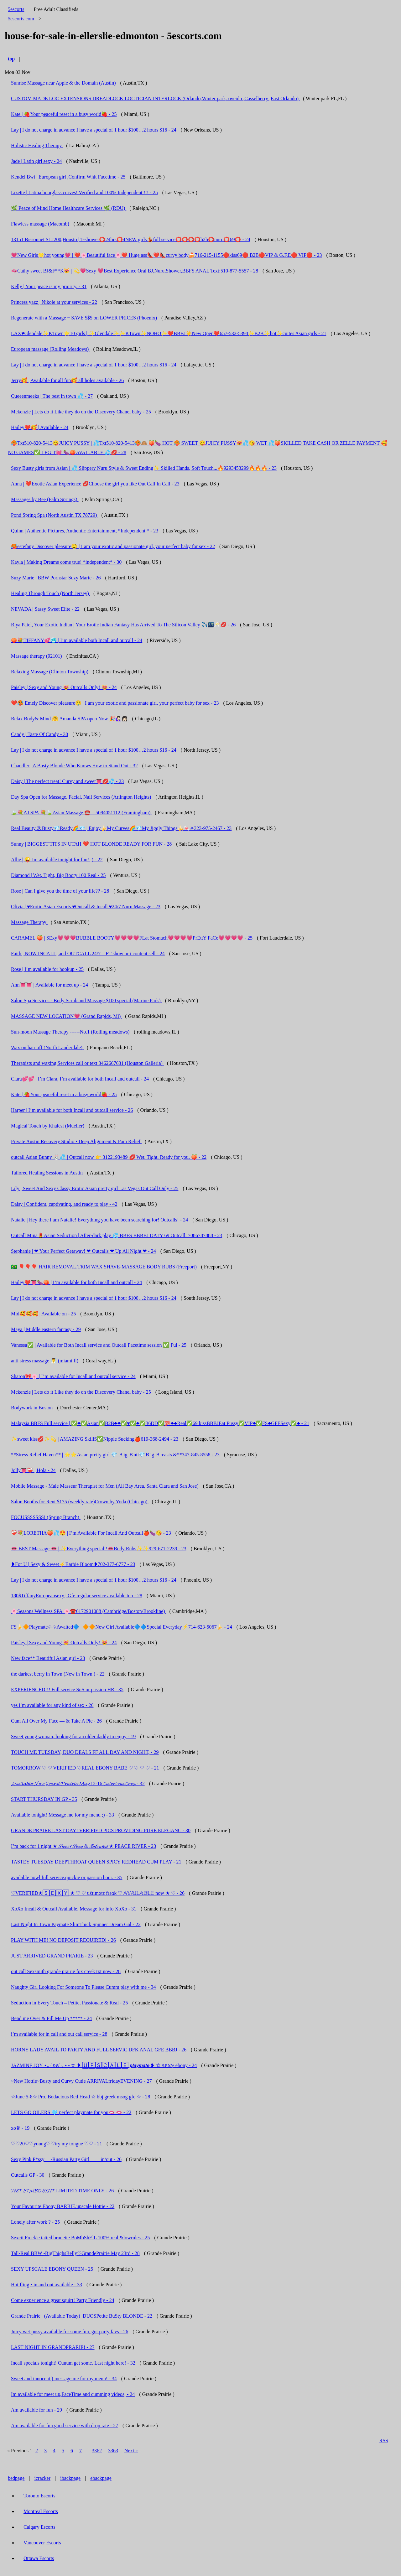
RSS (383, 2440)
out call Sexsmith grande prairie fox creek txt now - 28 (66, 1971)
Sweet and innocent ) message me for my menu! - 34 (64, 2378)
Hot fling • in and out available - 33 (46, 2284)
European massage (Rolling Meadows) (50, 349)
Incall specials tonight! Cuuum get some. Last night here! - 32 (73, 2363)
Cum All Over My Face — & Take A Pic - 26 (56, 1720)
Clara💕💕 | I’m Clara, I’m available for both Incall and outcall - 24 (80, 1078)
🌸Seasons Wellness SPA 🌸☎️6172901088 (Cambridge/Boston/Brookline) (88, 1611)
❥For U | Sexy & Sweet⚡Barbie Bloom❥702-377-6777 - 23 (73, 1564)
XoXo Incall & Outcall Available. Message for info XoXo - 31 (73, 1908)
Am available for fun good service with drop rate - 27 (64, 2425)
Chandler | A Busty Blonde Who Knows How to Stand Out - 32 (74, 765)
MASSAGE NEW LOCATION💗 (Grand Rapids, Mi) (66, 1016)
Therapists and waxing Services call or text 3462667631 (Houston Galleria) (87, 1063)
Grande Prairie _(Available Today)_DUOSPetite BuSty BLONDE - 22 (81, 2316)
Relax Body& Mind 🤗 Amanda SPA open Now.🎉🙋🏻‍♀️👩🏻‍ (70, 718)
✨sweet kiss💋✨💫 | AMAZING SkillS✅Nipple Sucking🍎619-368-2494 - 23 (94, 1439)
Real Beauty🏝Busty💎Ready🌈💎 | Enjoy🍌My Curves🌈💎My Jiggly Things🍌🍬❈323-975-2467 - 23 (121, 828)
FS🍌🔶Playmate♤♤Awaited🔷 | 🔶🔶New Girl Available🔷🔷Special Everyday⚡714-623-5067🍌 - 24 (121, 1627)
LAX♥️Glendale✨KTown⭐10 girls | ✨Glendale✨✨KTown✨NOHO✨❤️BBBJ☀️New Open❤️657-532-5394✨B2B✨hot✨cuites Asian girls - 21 (168, 333)
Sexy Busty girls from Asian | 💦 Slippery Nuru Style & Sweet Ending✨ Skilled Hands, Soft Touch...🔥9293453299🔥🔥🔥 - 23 (144, 468)
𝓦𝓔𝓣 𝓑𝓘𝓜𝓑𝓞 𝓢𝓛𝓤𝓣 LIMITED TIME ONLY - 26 (62, 2190)
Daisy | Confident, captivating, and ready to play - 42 (64, 1204)
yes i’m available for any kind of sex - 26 (52, 1705)
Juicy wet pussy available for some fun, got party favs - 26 (69, 2331)
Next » (131, 2450)
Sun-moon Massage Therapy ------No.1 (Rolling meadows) (71, 1031)
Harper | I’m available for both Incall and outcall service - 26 (72, 1110)
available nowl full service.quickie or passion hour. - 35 (66, 1877)
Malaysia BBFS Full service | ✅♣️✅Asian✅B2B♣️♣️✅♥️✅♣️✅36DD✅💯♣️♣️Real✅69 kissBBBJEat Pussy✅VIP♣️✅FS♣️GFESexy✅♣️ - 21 (160, 1423)
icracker (42, 2478)
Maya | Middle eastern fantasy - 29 (46, 1329)
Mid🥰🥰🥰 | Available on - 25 (43, 1313)
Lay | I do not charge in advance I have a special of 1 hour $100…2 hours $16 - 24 (93, 129)
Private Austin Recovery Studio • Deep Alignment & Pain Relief (76, 1141)
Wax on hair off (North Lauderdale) (47, 1047)
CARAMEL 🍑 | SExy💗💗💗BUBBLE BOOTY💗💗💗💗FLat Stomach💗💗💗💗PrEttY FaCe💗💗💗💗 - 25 (132, 938)
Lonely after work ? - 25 (35, 2222)
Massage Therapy (29, 922)
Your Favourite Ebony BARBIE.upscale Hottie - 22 (62, 2206)
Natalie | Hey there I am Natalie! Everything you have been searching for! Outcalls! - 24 (99, 1219)
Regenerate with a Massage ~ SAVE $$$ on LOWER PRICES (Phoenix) (84, 317)
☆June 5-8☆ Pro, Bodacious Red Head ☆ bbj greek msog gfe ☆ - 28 (80, 2096)
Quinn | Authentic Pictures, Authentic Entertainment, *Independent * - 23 (84, 530)
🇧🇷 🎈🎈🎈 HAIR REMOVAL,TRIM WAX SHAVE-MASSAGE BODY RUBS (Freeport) (104, 1266)
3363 (113, 2450)
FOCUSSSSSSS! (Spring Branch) (46, 1517)
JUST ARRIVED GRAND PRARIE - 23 (52, 1955)
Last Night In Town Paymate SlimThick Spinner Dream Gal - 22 (76, 1924)
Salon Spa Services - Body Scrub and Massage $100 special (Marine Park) (86, 1000)
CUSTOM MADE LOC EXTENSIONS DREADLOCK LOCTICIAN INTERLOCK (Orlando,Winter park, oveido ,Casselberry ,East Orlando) (155, 98)
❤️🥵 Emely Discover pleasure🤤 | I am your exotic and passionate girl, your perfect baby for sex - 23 (115, 703)
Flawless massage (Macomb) (40, 223)
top (11, 58)
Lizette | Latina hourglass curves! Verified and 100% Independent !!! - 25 (84, 192)
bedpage (16, 2478)
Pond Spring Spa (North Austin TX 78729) (54, 515)
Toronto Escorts (39, 2495)
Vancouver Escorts (42, 2542)
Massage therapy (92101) (37, 656)
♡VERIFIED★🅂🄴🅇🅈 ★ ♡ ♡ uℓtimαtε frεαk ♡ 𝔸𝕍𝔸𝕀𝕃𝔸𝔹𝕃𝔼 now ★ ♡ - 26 (98, 1893)
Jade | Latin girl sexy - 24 (36, 161)
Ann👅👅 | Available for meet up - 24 (49, 984)
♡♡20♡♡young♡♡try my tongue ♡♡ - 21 (56, 2143)
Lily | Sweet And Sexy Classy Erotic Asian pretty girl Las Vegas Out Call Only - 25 (94, 1188)
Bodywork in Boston (32, 1407)
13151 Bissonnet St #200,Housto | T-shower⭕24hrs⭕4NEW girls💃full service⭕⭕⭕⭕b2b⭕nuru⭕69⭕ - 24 (130, 239)
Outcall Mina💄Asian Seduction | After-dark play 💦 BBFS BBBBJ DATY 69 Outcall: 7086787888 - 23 (116, 1235)
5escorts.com (21, 18)
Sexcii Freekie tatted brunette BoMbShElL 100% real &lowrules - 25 (80, 2237)
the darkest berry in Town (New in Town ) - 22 (57, 1674)
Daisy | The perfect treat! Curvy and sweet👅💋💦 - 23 (67, 781)
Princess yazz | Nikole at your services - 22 (54, 302)
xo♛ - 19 (20, 2128)
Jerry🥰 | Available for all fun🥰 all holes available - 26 (67, 380)
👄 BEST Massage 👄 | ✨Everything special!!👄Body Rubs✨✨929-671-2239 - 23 (98, 1548)
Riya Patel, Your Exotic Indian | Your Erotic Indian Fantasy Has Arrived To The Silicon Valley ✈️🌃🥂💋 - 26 (123, 624)
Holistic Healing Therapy (37, 145)
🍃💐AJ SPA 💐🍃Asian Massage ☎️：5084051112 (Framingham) (81, 812)
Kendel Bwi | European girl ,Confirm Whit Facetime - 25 (68, 176)
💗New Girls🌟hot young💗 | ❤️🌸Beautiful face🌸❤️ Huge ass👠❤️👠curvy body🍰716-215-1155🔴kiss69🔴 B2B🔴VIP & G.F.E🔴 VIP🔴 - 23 (166, 255)
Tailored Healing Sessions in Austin (47, 1172)
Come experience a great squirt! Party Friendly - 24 (62, 2300)
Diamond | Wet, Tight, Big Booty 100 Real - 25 (58, 875)
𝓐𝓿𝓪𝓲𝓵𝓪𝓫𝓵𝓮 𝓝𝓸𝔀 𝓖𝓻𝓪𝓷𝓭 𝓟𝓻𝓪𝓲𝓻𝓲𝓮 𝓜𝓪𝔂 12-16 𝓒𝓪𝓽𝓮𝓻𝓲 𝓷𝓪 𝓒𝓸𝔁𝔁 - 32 (78, 1783)
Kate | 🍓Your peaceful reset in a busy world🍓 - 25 (64, 114)
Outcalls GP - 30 (27, 2175)
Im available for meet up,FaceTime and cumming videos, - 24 (73, 2394)
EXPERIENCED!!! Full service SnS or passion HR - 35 (67, 1689)
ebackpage (101, 2478)
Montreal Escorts (40, 2511)
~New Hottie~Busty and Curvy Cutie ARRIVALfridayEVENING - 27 (81, 2081)
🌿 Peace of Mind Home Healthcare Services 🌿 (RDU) (68, 208)
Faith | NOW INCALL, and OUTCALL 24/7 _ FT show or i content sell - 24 (88, 953)
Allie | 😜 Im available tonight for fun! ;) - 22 (56, 859)
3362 (97, 2450)
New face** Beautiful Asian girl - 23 (48, 1658)
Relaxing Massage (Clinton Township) (50, 671)
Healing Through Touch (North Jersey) (50, 593)
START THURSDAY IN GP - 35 (44, 1799)
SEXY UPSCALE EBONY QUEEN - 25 (52, 2269)
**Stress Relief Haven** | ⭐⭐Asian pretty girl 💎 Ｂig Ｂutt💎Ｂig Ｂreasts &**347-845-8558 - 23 (115, 1454)
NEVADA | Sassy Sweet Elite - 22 (45, 609)
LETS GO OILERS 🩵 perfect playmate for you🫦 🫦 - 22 (71, 2112)
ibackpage (70, 2478)
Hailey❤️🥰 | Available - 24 (39, 427)
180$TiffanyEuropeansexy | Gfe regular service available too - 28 (76, 1595)
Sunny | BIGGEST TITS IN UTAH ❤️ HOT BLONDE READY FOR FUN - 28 (91, 844)
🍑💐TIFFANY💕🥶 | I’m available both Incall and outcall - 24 (76, 640)
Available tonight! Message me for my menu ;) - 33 (62, 1814)
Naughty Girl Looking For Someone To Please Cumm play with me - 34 (83, 1987)
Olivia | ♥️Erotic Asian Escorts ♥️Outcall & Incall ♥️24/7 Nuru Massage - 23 (85, 906)
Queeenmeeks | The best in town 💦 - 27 (52, 396)
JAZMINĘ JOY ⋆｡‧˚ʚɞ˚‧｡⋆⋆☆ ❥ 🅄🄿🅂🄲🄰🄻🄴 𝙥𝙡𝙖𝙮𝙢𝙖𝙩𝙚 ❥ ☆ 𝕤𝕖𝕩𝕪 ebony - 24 (104, 2065)
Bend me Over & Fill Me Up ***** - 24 (51, 2018)
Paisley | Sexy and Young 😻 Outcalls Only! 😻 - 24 (64, 687)
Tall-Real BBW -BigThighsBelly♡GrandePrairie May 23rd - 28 (75, 2253)
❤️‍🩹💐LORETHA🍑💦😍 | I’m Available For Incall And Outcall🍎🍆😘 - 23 (91, 1533)
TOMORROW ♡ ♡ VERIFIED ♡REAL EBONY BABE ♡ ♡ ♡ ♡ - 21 (85, 1767)
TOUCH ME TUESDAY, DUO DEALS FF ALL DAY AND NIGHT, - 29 (85, 1752)
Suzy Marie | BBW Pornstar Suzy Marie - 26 (56, 577)
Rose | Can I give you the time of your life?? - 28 (60, 891)
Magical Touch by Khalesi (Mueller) (48, 1125)
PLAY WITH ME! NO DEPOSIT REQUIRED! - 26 (63, 1940)
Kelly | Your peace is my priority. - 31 (48, 286)
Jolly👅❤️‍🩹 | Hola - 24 (33, 1470)
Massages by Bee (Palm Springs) (45, 499)
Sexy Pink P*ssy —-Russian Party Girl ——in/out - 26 (66, 2159)
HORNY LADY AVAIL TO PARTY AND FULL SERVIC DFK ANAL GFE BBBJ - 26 (98, 2049)
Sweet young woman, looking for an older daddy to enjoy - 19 (73, 1736)
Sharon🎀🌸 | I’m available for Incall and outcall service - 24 (73, 1376)
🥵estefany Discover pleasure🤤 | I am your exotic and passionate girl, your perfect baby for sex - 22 (113, 546)
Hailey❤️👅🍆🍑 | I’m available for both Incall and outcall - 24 (76, 1282)
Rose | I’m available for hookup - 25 (47, 969)
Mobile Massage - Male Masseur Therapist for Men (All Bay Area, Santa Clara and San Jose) (105, 1486)
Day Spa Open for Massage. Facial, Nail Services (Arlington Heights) (81, 797)
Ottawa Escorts (38, 2558)
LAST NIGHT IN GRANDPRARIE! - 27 (53, 2347)
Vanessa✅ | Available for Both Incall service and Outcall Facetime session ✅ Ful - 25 (98, 1345)
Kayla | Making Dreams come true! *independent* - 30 (66, 562)
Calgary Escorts (39, 2527)
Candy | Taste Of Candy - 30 (39, 734)
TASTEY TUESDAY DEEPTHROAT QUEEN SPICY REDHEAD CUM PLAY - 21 (96, 1861)
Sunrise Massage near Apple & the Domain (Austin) (64, 83)
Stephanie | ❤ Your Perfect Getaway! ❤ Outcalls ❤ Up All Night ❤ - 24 (83, 1251)
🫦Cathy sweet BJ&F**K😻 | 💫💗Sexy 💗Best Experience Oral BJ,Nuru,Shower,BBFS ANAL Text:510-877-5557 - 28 (134, 270)
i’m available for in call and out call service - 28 (59, 2034)
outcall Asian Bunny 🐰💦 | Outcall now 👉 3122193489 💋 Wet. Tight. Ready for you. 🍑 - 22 (108, 1157)
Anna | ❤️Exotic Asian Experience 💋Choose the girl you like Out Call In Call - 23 (95, 483)
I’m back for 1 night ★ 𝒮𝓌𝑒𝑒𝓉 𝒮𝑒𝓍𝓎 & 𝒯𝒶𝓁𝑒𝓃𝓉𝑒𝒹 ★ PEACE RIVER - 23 (83, 1846)
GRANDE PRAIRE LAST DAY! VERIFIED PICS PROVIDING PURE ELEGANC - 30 (100, 1830)
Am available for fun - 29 (36, 2410)
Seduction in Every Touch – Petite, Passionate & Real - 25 (69, 2002)
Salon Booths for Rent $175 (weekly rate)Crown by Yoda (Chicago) (80, 1501)
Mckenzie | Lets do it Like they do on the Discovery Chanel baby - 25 (81, 411)
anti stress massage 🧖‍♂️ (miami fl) (45, 1360)
